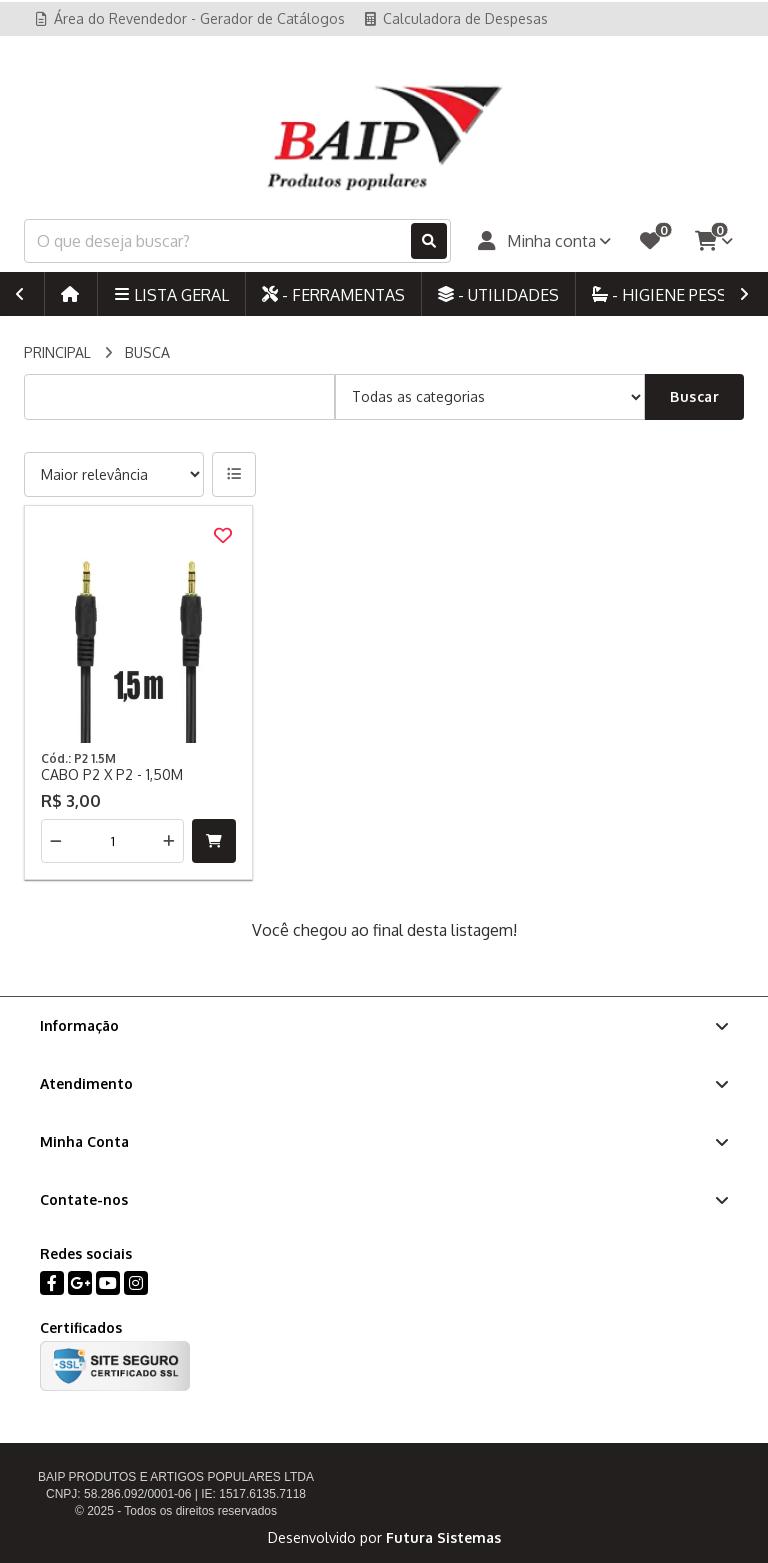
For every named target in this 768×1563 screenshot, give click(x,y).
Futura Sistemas (443, 1537)
